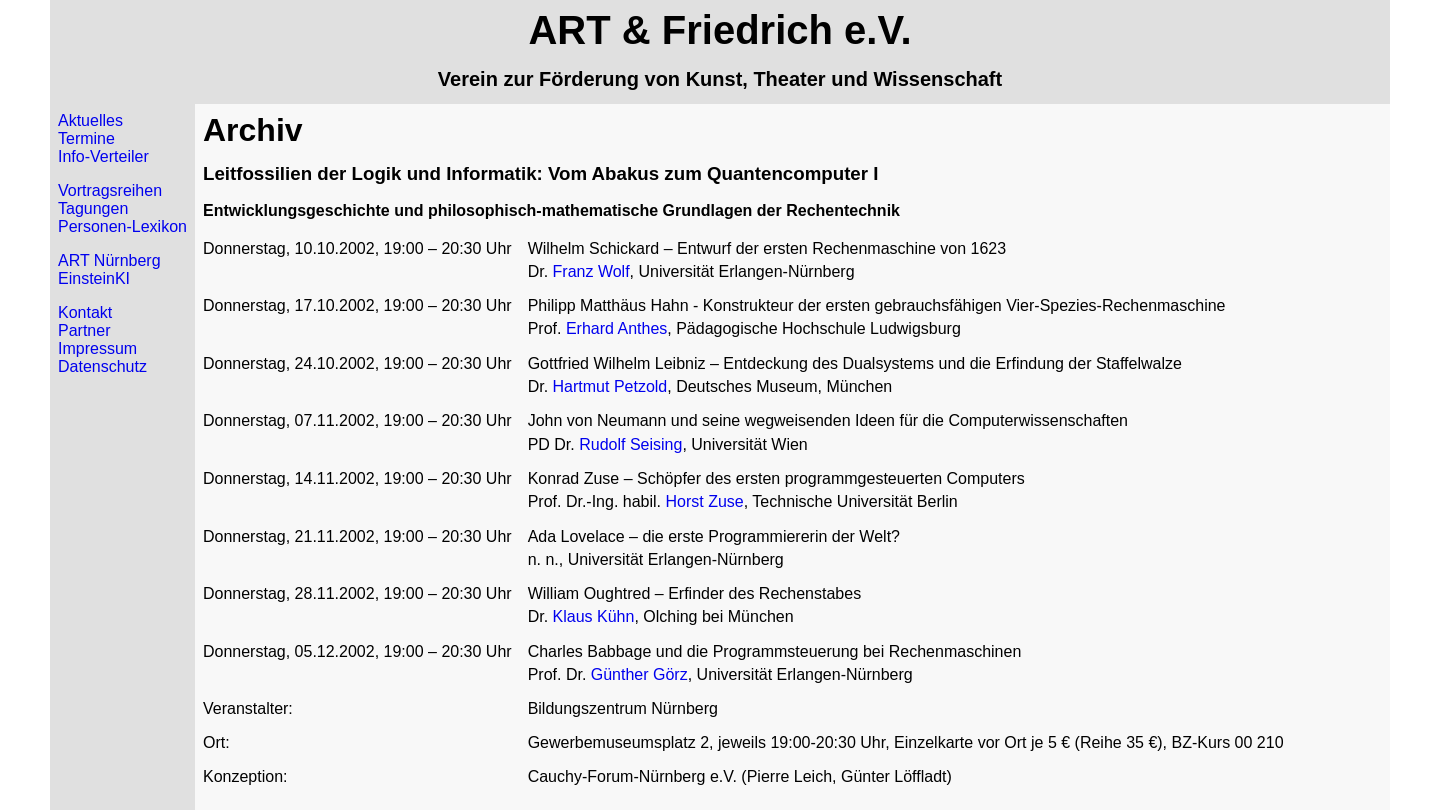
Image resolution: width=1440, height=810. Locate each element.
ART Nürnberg (109, 260)
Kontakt (85, 312)
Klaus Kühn (594, 616)
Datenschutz (102, 366)
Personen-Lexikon (122, 226)
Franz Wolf (591, 271)
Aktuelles (90, 120)
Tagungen (93, 208)
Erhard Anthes (616, 328)
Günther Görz (639, 674)
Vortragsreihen (110, 190)
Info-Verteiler (103, 156)
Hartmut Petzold (610, 386)
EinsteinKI (94, 278)
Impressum (97, 348)
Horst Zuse (704, 501)
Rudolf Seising (630, 444)
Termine (86, 138)
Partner (84, 330)
